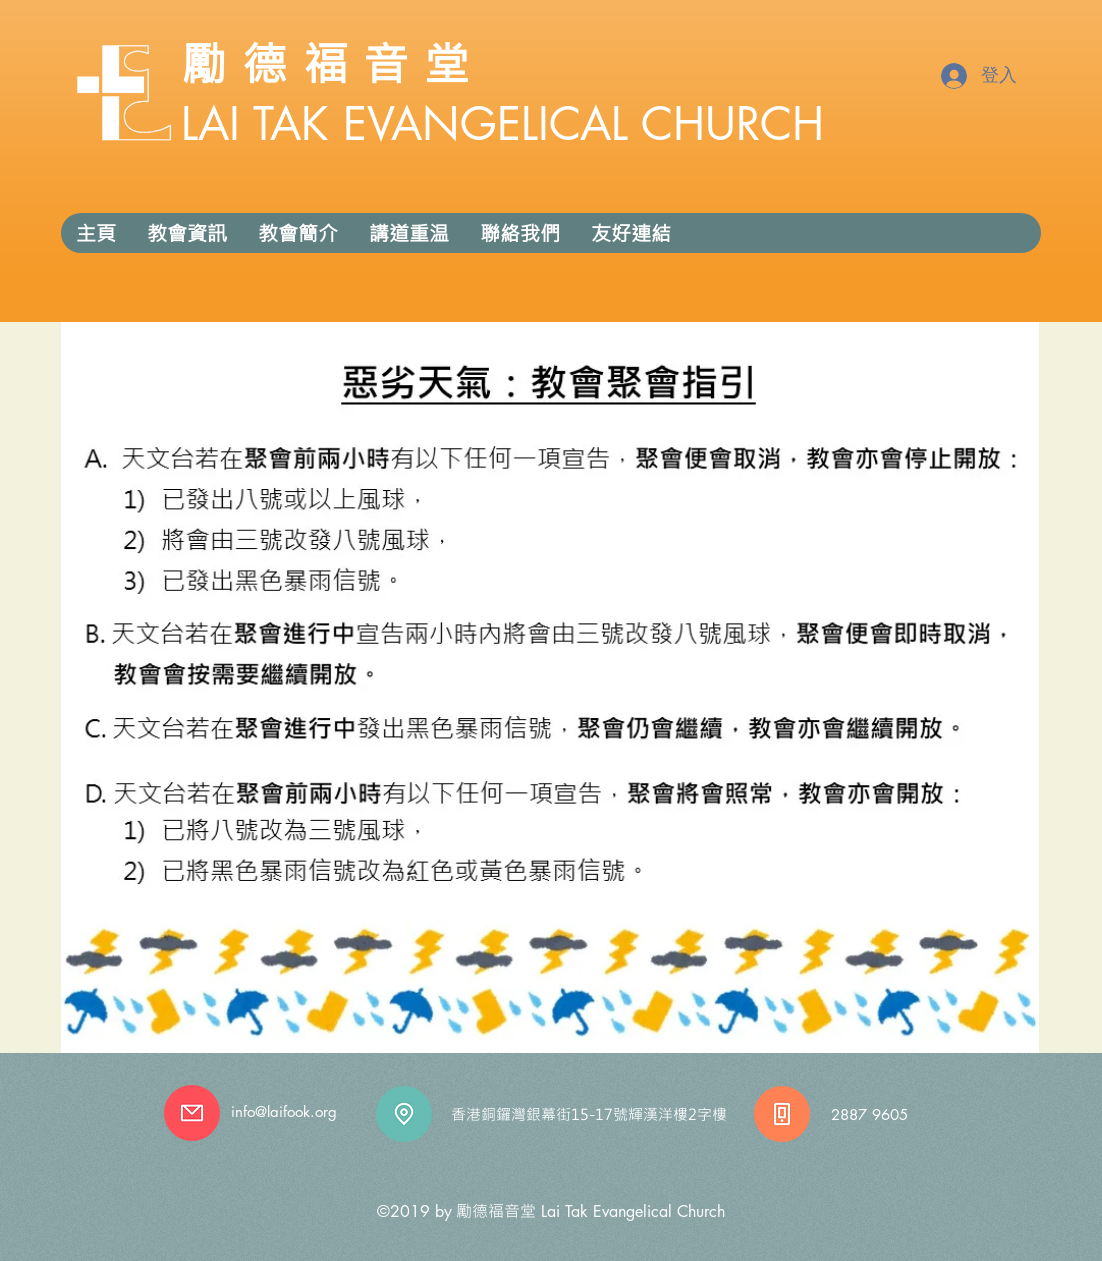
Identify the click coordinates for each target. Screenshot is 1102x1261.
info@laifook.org (284, 1111)
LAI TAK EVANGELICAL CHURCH (502, 123)
